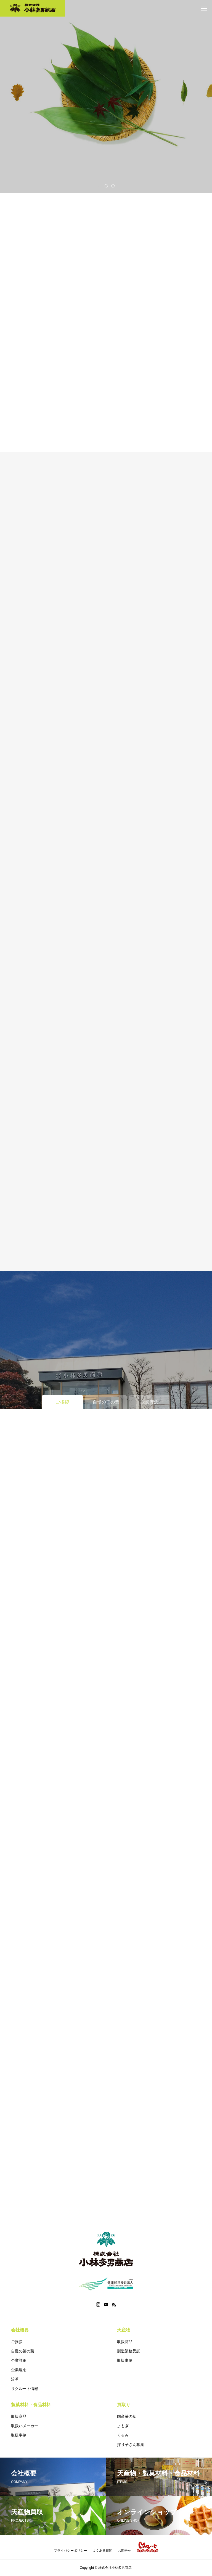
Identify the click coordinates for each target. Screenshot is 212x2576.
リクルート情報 (24, 2388)
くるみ (123, 2435)
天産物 (123, 2330)
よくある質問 (102, 2551)
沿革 (15, 2379)
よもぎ (123, 2426)
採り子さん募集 (130, 2444)
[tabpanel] (106, 96)
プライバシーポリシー (70, 2551)
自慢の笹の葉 (22, 2351)
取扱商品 (124, 2341)
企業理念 (18, 2370)
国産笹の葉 (126, 2416)
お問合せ (124, 2551)
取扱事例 (124, 2360)
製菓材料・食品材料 (31, 2404)
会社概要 (20, 2330)
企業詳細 (18, 2360)
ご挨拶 (17, 2341)
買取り (123, 2404)
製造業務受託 (128, 2351)
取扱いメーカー (24, 2426)
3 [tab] (113, 185)
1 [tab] (100, 185)
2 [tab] (106, 185)
